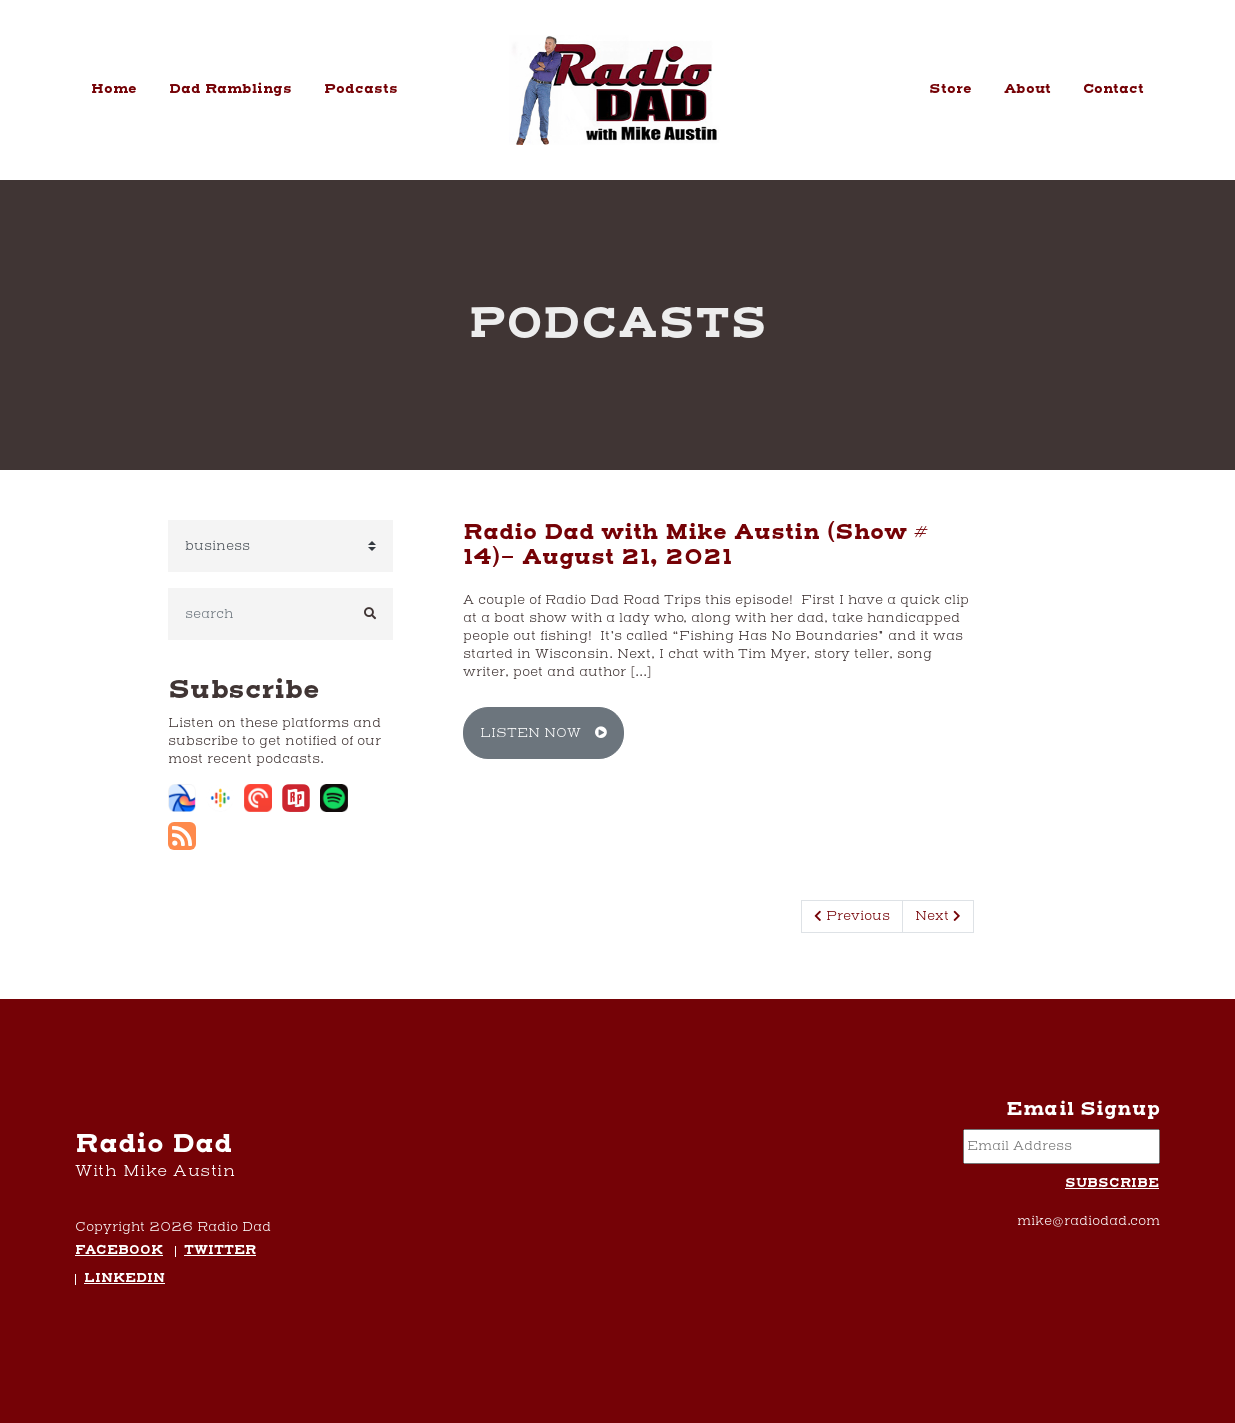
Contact (1113, 89)
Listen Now (543, 733)
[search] (258, 614)
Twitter (220, 1251)
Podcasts (361, 89)
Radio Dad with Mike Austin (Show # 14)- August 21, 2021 (695, 545)
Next (938, 916)
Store (950, 89)
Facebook (119, 1251)
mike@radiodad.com (1088, 1221)
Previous (852, 916)
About (1027, 89)
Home (114, 89)
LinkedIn (124, 1279)
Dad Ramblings (230, 89)
